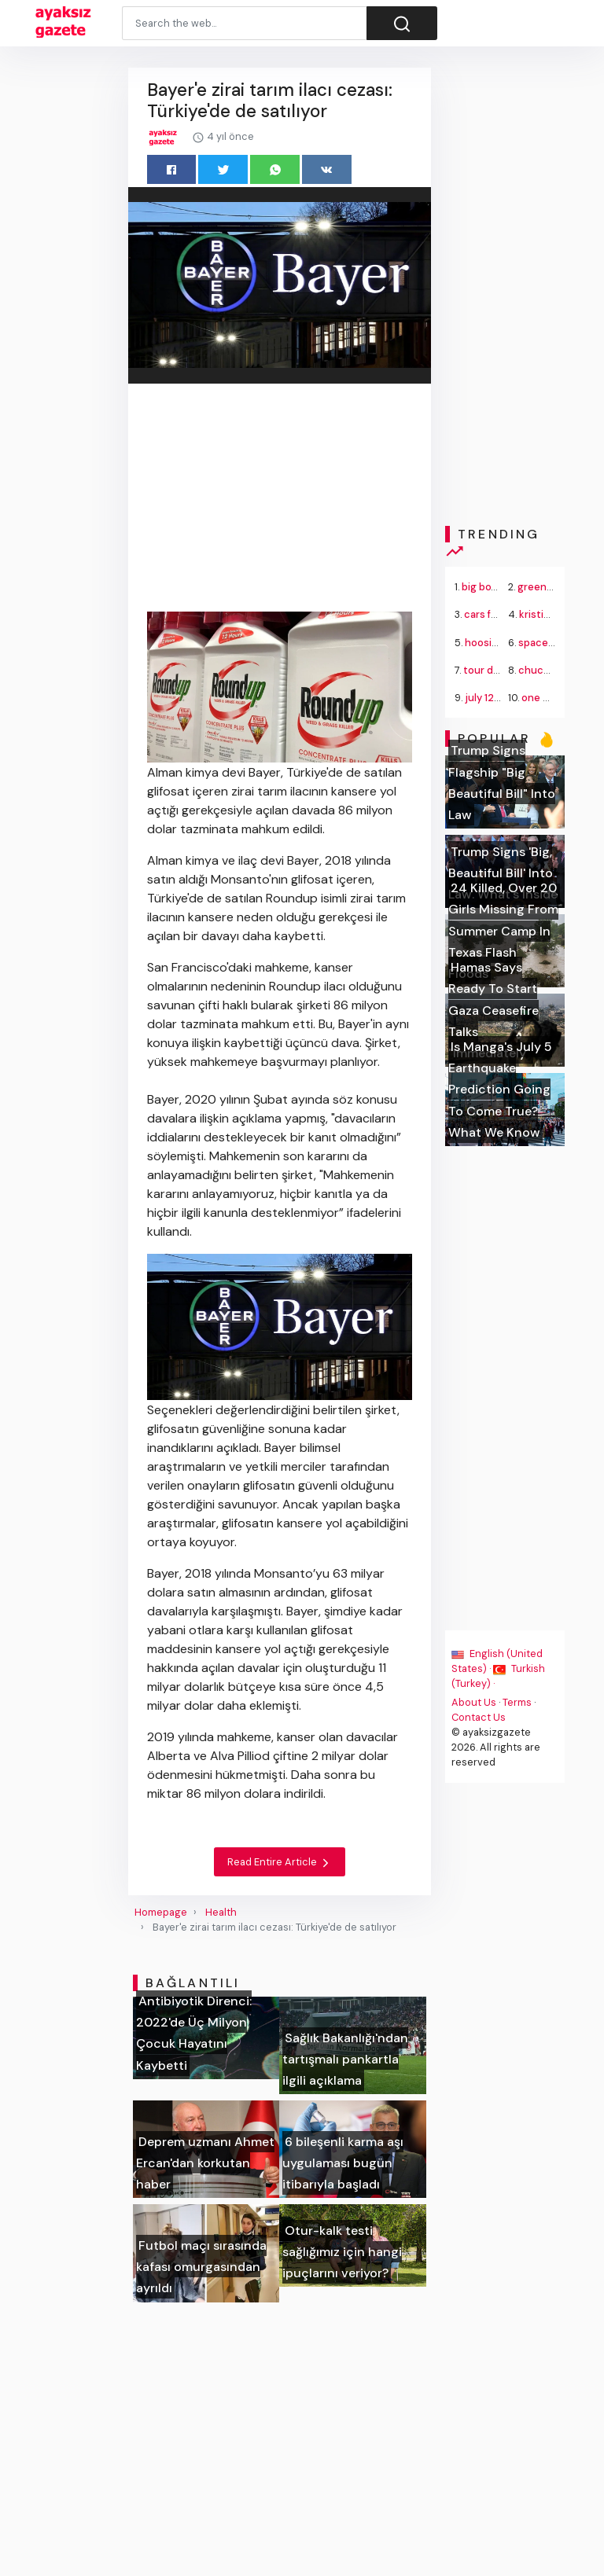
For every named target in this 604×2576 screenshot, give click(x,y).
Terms (517, 1702)
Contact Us (478, 1717)
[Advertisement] (279, 500)
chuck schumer (556, 670)
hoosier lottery (501, 642)
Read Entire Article (279, 1862)
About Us (473, 1702)
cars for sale (493, 614)
